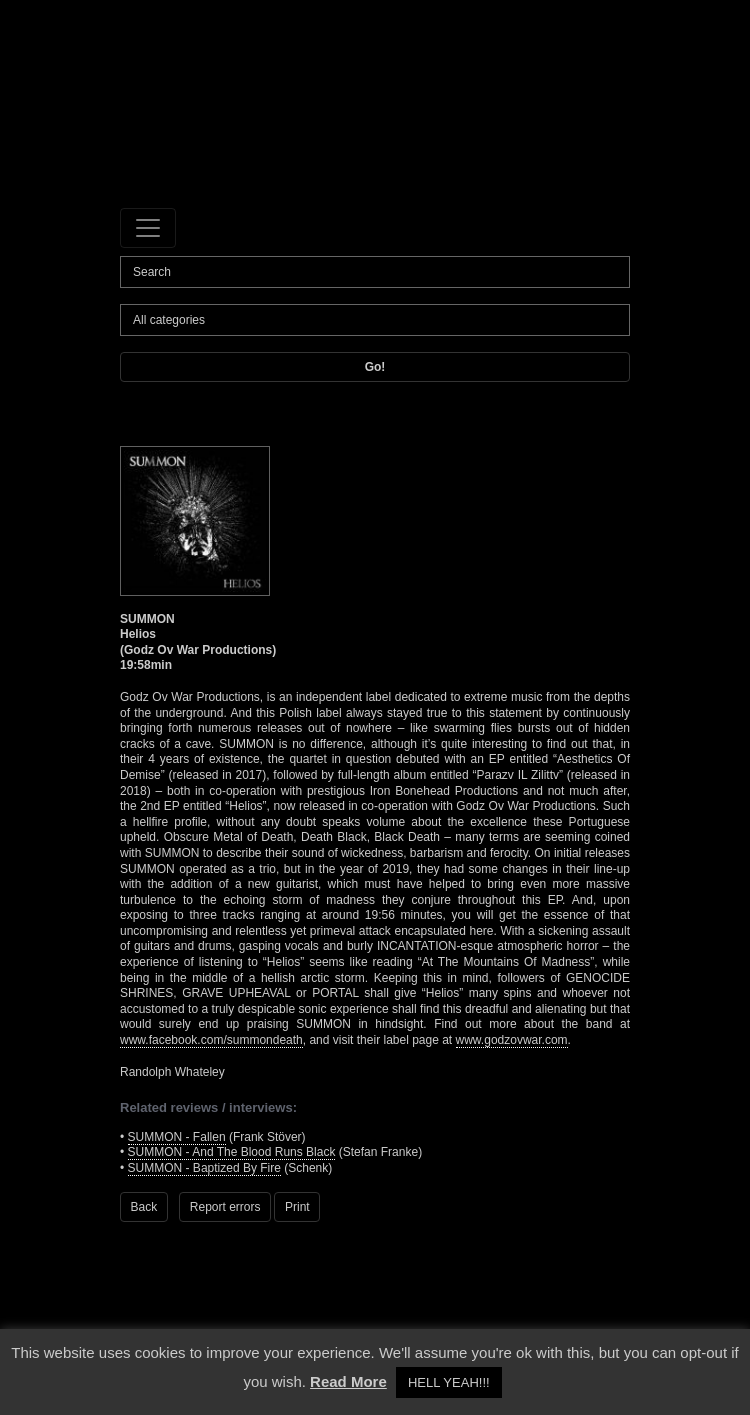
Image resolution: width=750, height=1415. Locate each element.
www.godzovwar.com (512, 1040)
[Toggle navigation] (148, 228)
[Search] (375, 272)
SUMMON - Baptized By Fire (204, 1168)
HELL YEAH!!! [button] (449, 1382)
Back (144, 1207)
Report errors (225, 1207)
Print (297, 1207)
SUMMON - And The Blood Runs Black (232, 1152)
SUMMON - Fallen (177, 1137)
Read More (348, 1381)
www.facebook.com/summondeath (211, 1040)
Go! (375, 367)
